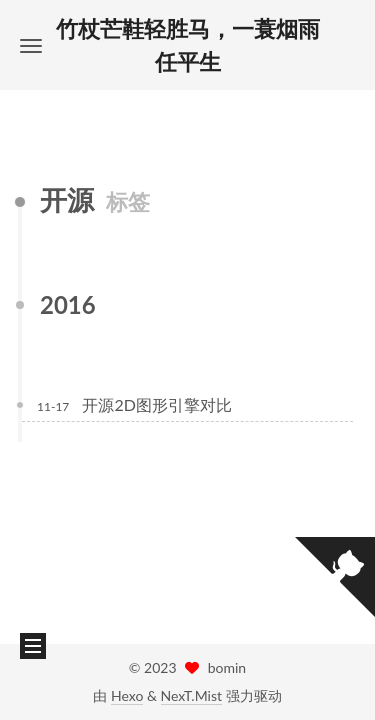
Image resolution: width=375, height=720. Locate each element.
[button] (31, 45)
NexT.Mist (191, 695)
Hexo (127, 695)
